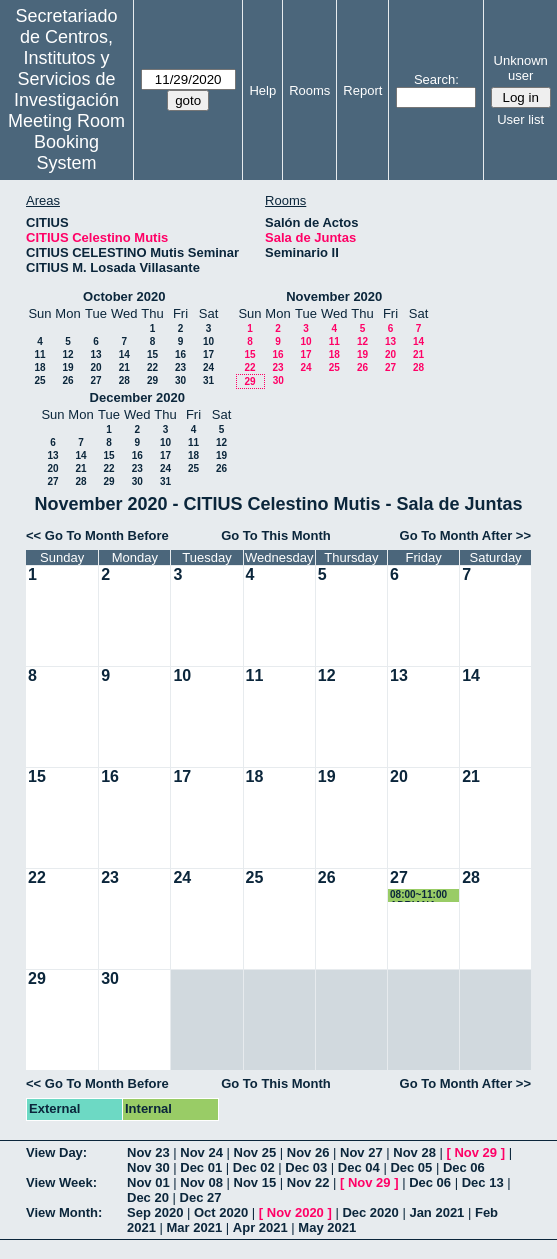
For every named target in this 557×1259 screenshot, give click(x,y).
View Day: (56, 1152)
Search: (436, 79)
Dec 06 (464, 1167)
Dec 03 (306, 1167)
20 (95, 367)
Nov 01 (148, 1182)
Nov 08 (201, 1182)
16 (180, 354)
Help (262, 90)
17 (208, 354)
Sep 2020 (155, 1212)
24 (208, 367)
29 (152, 380)
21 (124, 367)
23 (180, 367)
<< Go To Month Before (97, 535)
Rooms (309, 90)
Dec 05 (411, 1167)
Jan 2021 (436, 1212)
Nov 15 (255, 1182)
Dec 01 (201, 1167)
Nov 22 (308, 1182)
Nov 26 (308, 1152)
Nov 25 (255, 1152)
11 (39, 354)
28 (124, 380)
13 (95, 354)
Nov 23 (148, 1152)
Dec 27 (201, 1197)
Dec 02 (254, 1167)
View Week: (61, 1182)
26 (67, 380)
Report (362, 90)
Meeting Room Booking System (66, 142)
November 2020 (334, 296)
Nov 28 (414, 1152)
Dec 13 (483, 1182)
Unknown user (521, 68)
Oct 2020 (221, 1212)
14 (124, 354)
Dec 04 (359, 1167)
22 (152, 367)
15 (152, 354)
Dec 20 (148, 1197)
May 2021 (327, 1227)
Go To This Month (276, 535)
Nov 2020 (295, 1212)
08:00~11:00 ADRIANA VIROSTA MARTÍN (418, 895)
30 (180, 380)
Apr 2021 (260, 1227)
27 (95, 380)
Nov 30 (148, 1167)
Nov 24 (201, 1152)
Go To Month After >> (465, 535)
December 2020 (137, 397)
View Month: (64, 1212)
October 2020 (124, 296)
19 (67, 367)
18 (39, 367)
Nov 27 (361, 1152)
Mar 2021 (195, 1227)
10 (208, 341)
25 (39, 380)
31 (208, 380)
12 (67, 354)
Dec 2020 (370, 1212)
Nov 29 (475, 1152)
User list (520, 119)
